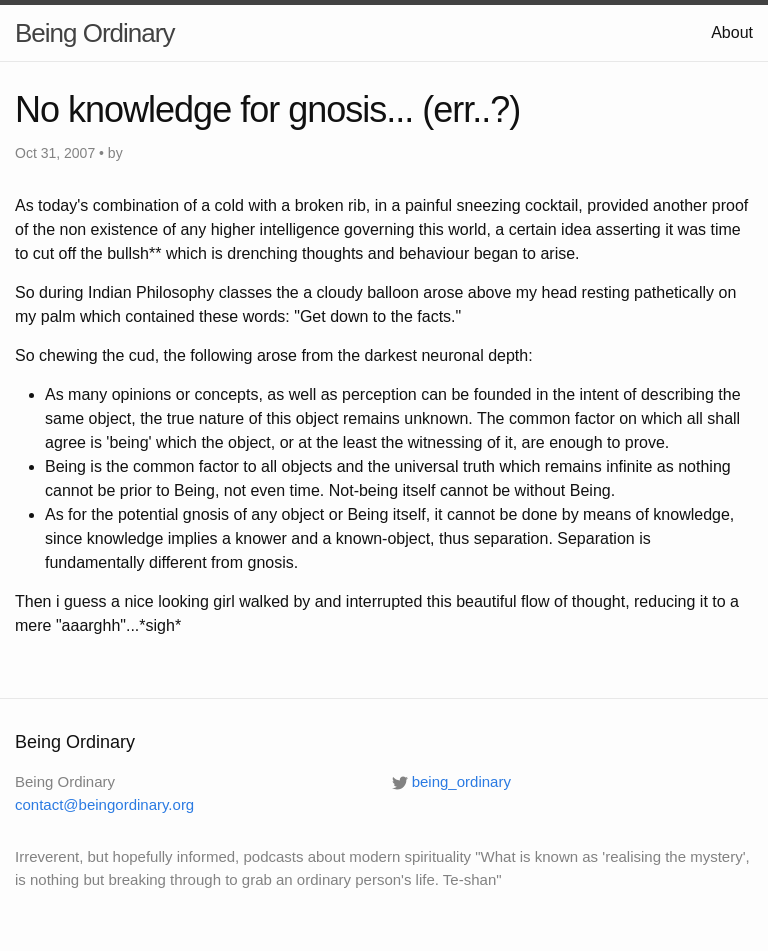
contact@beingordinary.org (104, 804)
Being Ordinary (94, 33)
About (732, 32)
